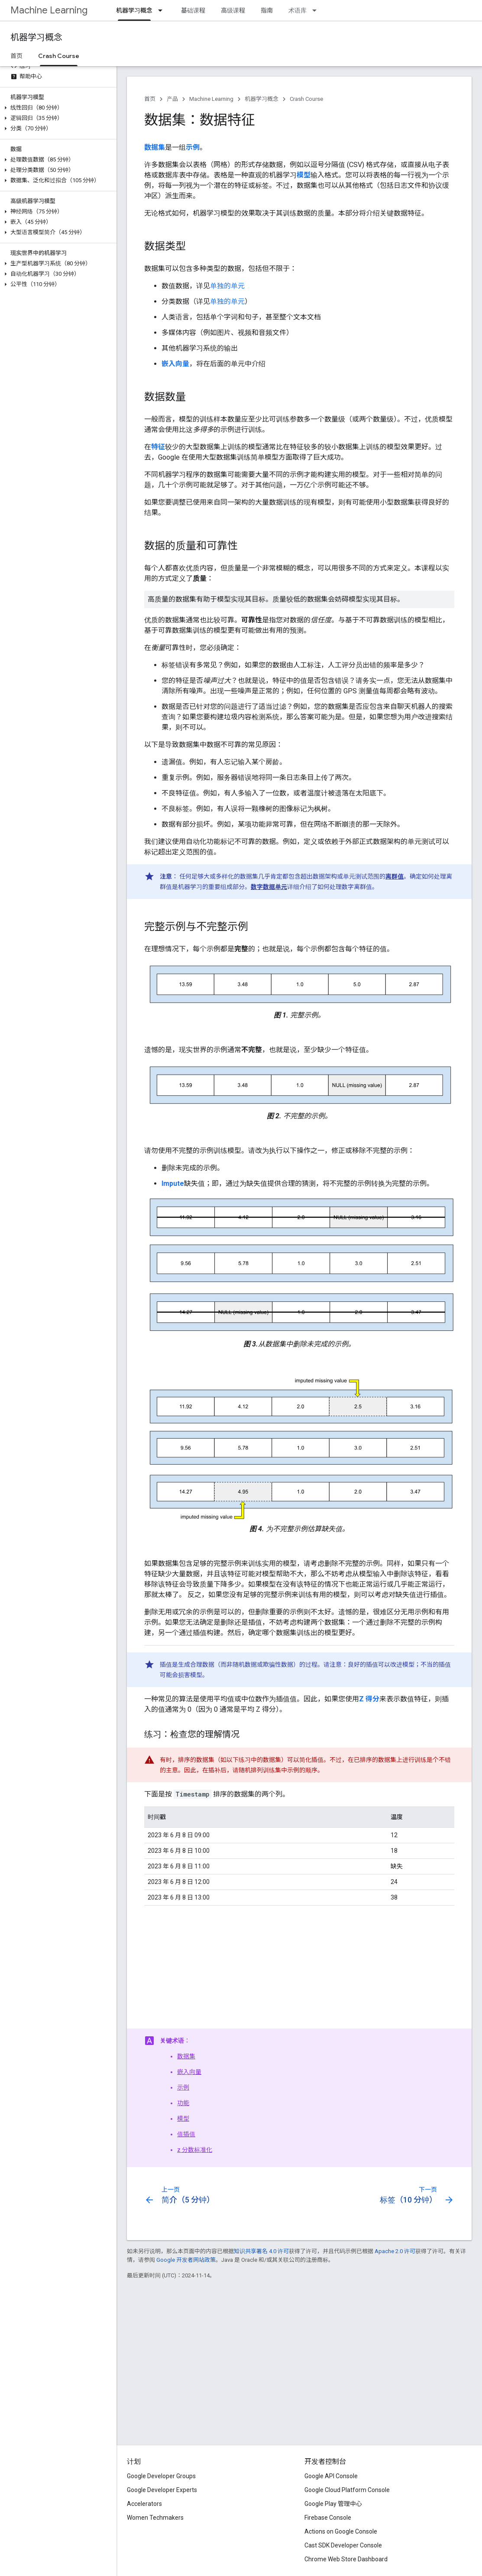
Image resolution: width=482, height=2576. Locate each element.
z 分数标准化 (194, 2149)
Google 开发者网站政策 (186, 2260)
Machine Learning (48, 10)
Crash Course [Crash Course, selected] (58, 56)
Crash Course (306, 99)
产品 (172, 99)
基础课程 (193, 10)
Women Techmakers (155, 2517)
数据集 (186, 2056)
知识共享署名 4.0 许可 (261, 2251)
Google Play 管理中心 (333, 2503)
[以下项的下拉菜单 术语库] (317, 10)
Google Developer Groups (161, 2476)
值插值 (186, 2134)
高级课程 (233, 10)
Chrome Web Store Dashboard (346, 2559)
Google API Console (331, 2476)
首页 (16, 56)
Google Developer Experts (162, 2489)
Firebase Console (327, 2517)
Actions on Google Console (340, 2531)
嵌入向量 (189, 2071)
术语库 (297, 10)
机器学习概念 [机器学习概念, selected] (134, 10)
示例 (183, 2087)
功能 (183, 2102)
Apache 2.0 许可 (395, 2251)
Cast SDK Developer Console (343, 2545)
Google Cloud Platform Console (347, 2489)
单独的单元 (227, 286)
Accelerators (144, 2503)
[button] (56, 108)
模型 (183, 2118)
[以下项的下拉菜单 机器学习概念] (162, 10)
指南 (267, 10)
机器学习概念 (36, 37)
